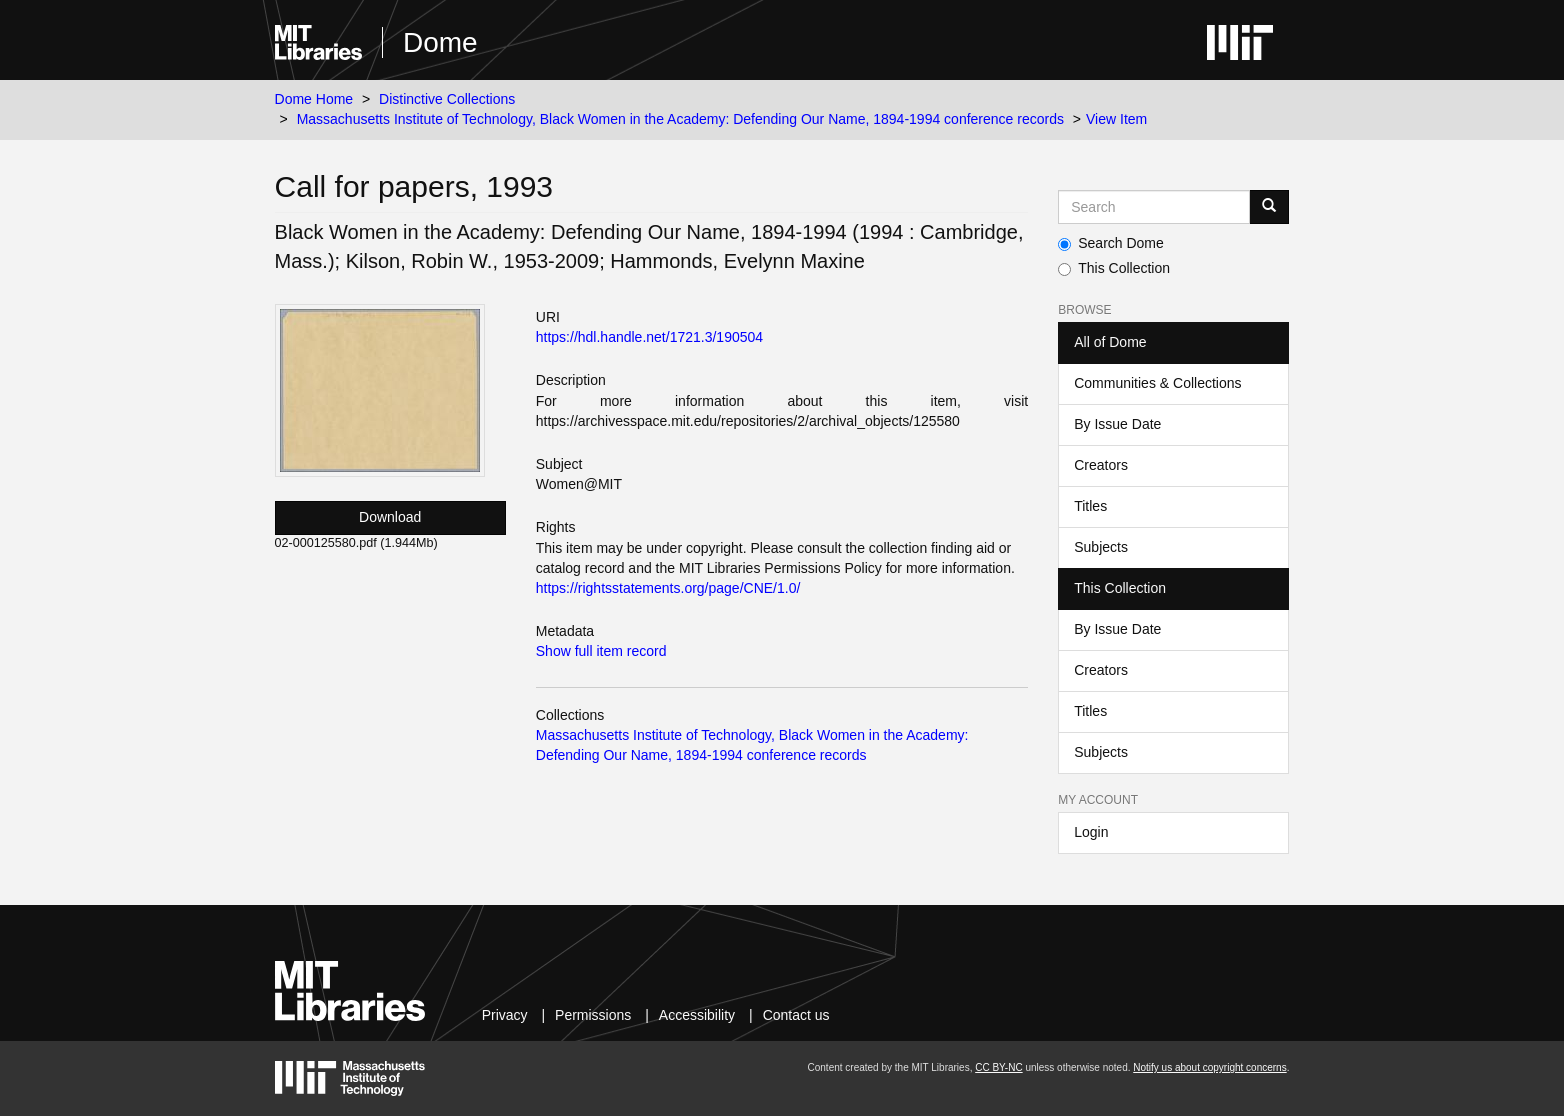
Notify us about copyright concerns (1209, 1067)
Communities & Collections (1157, 383)
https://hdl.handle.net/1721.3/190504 (649, 337)
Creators (1101, 465)
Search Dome (1111, 243)
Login (1091, 832)
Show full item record (601, 651)
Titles (1090, 506)
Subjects (1101, 547)
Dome (440, 42)
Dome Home (314, 99)
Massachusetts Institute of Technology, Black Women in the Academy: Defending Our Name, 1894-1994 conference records (680, 119)
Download (390, 517)
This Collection (1114, 268)
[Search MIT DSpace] (1154, 207)
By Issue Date (1117, 424)
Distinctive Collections (447, 99)
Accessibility (697, 1015)
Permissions (593, 1015)
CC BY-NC (998, 1067)
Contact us (796, 1015)
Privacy (505, 1015)
